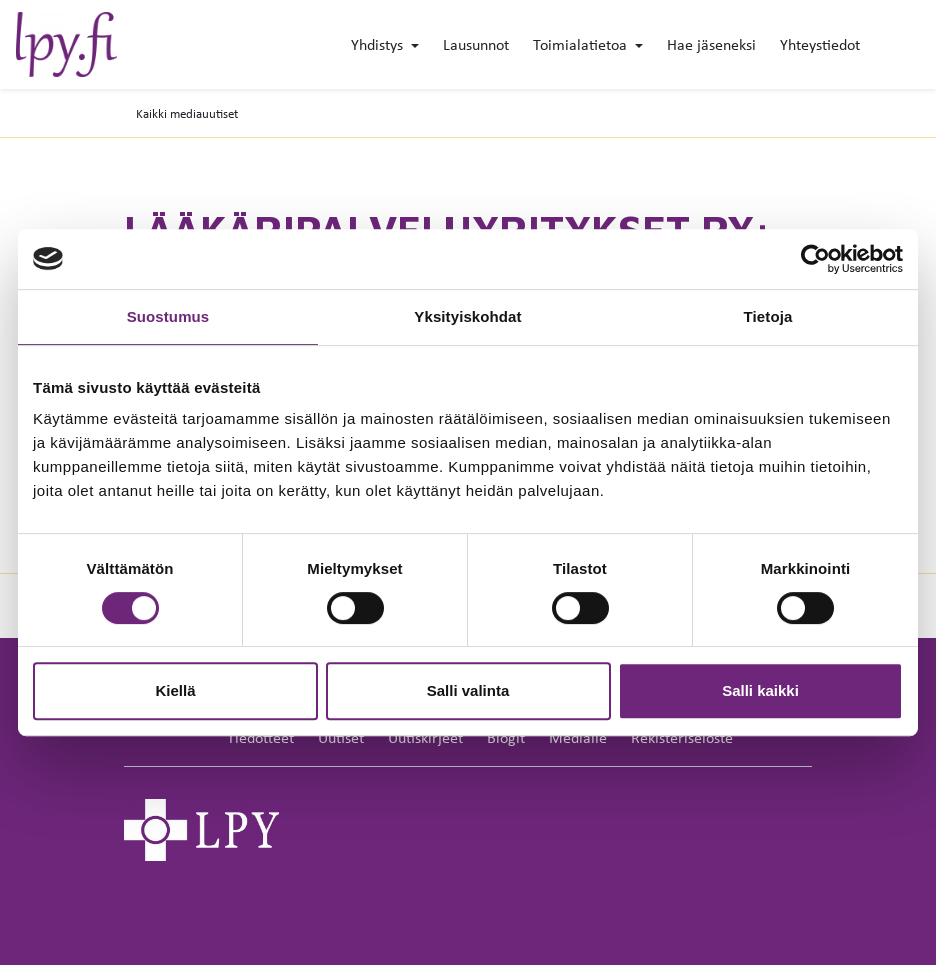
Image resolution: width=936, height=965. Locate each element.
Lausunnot (476, 44)
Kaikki (187, 113)
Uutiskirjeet (425, 737)
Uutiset (341, 737)
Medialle (578, 737)
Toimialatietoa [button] (582, 44)
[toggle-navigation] (919, 46)
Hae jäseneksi (711, 44)
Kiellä (175, 690)
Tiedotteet (260, 737)
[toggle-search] (889, 46)
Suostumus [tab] (168, 316)
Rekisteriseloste (682, 737)
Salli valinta (468, 690)
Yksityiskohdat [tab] (467, 316)
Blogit (506, 737)
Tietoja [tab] (768, 316)
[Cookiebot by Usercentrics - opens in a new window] (815, 259)
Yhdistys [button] (379, 44)
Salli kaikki (760, 690)
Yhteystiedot (820, 44)
